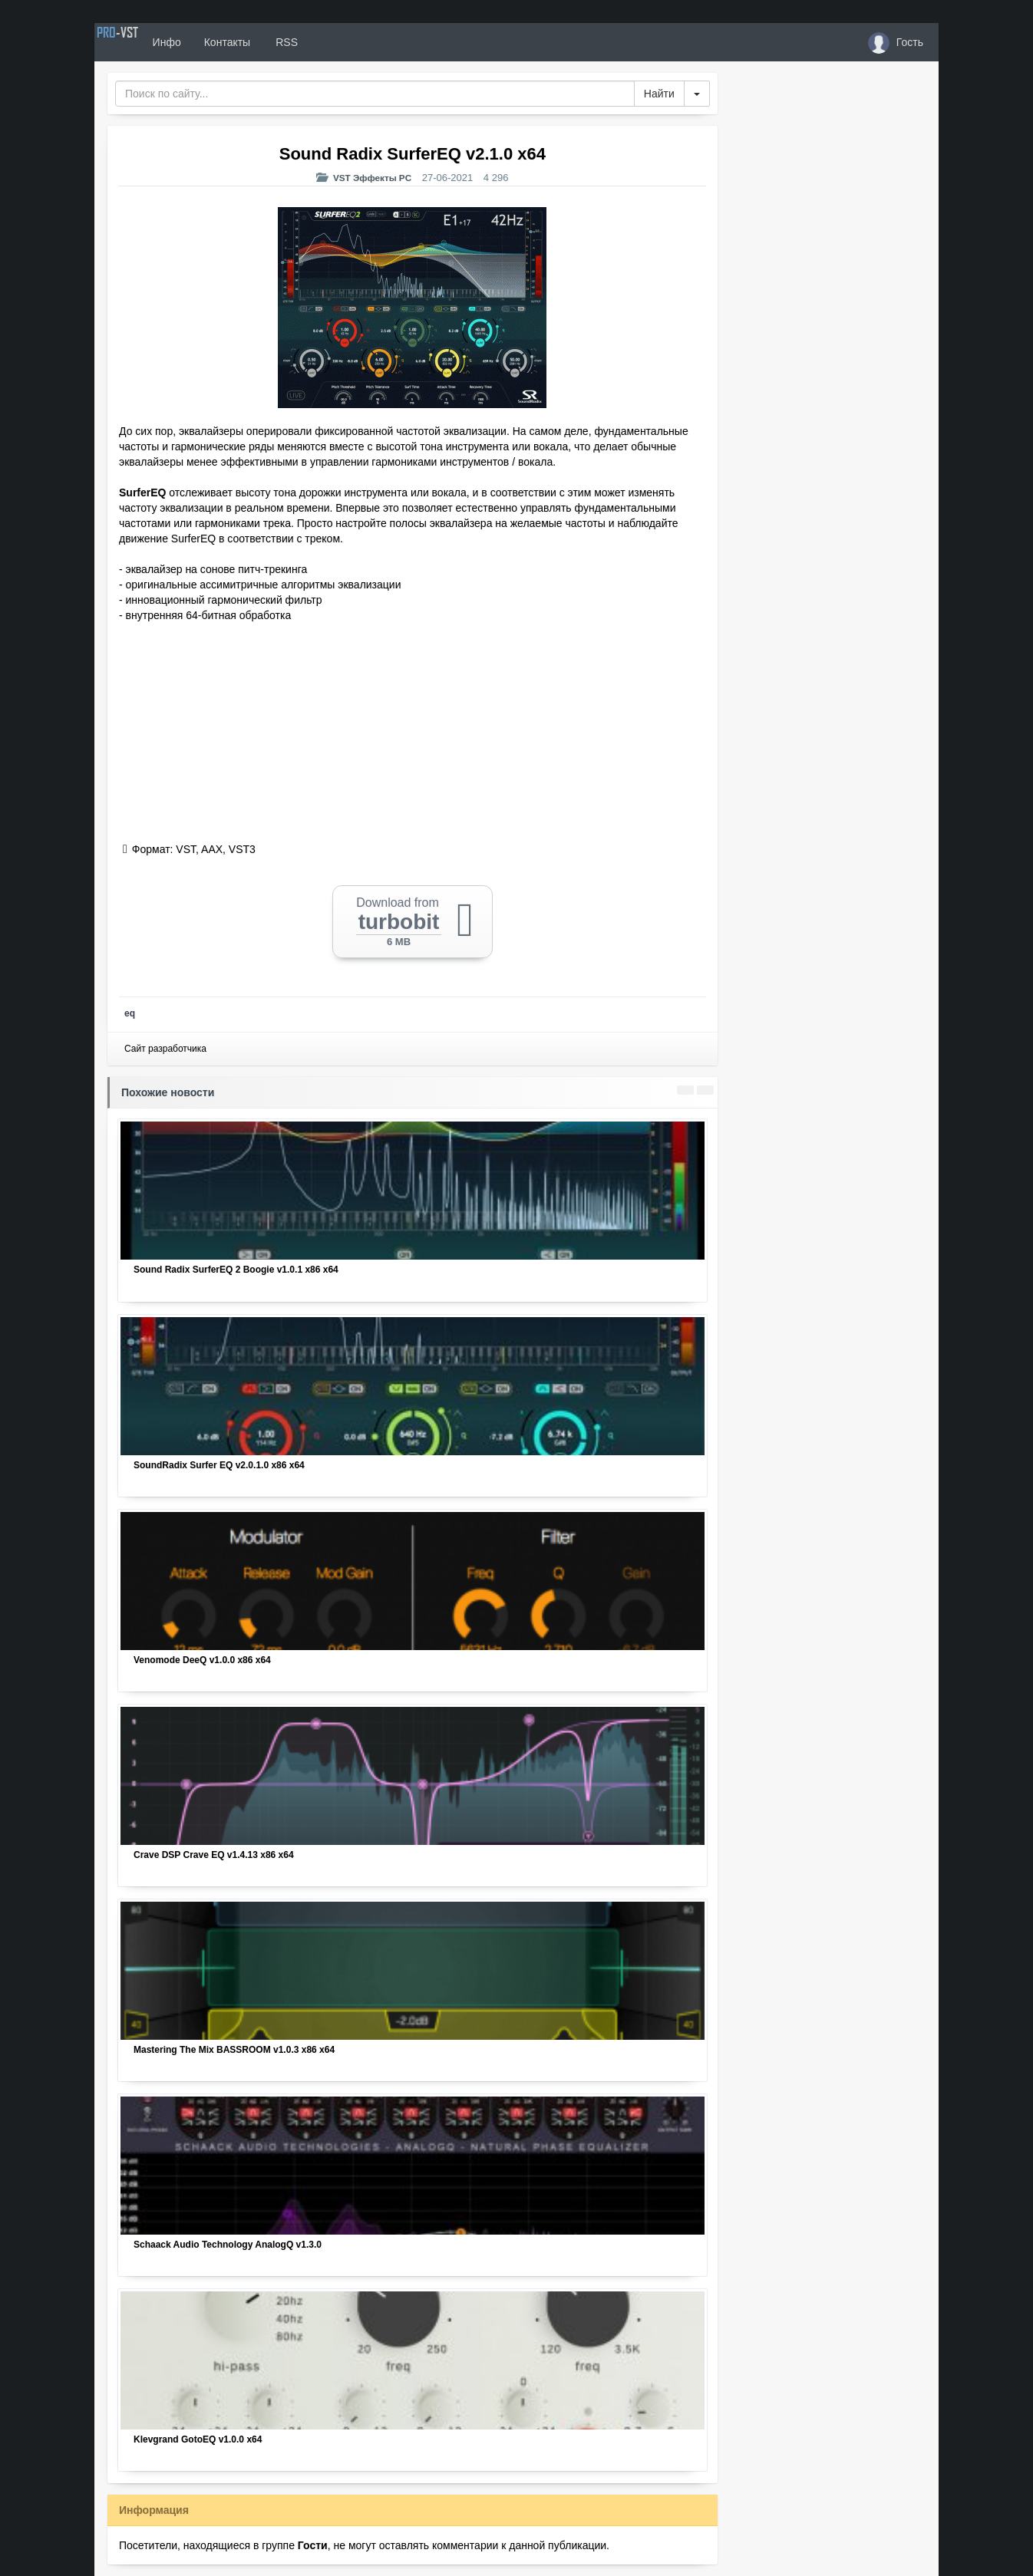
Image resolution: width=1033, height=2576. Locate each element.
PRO (140, 42)
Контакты (272, 42)
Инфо (212, 42)
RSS (331, 42)
